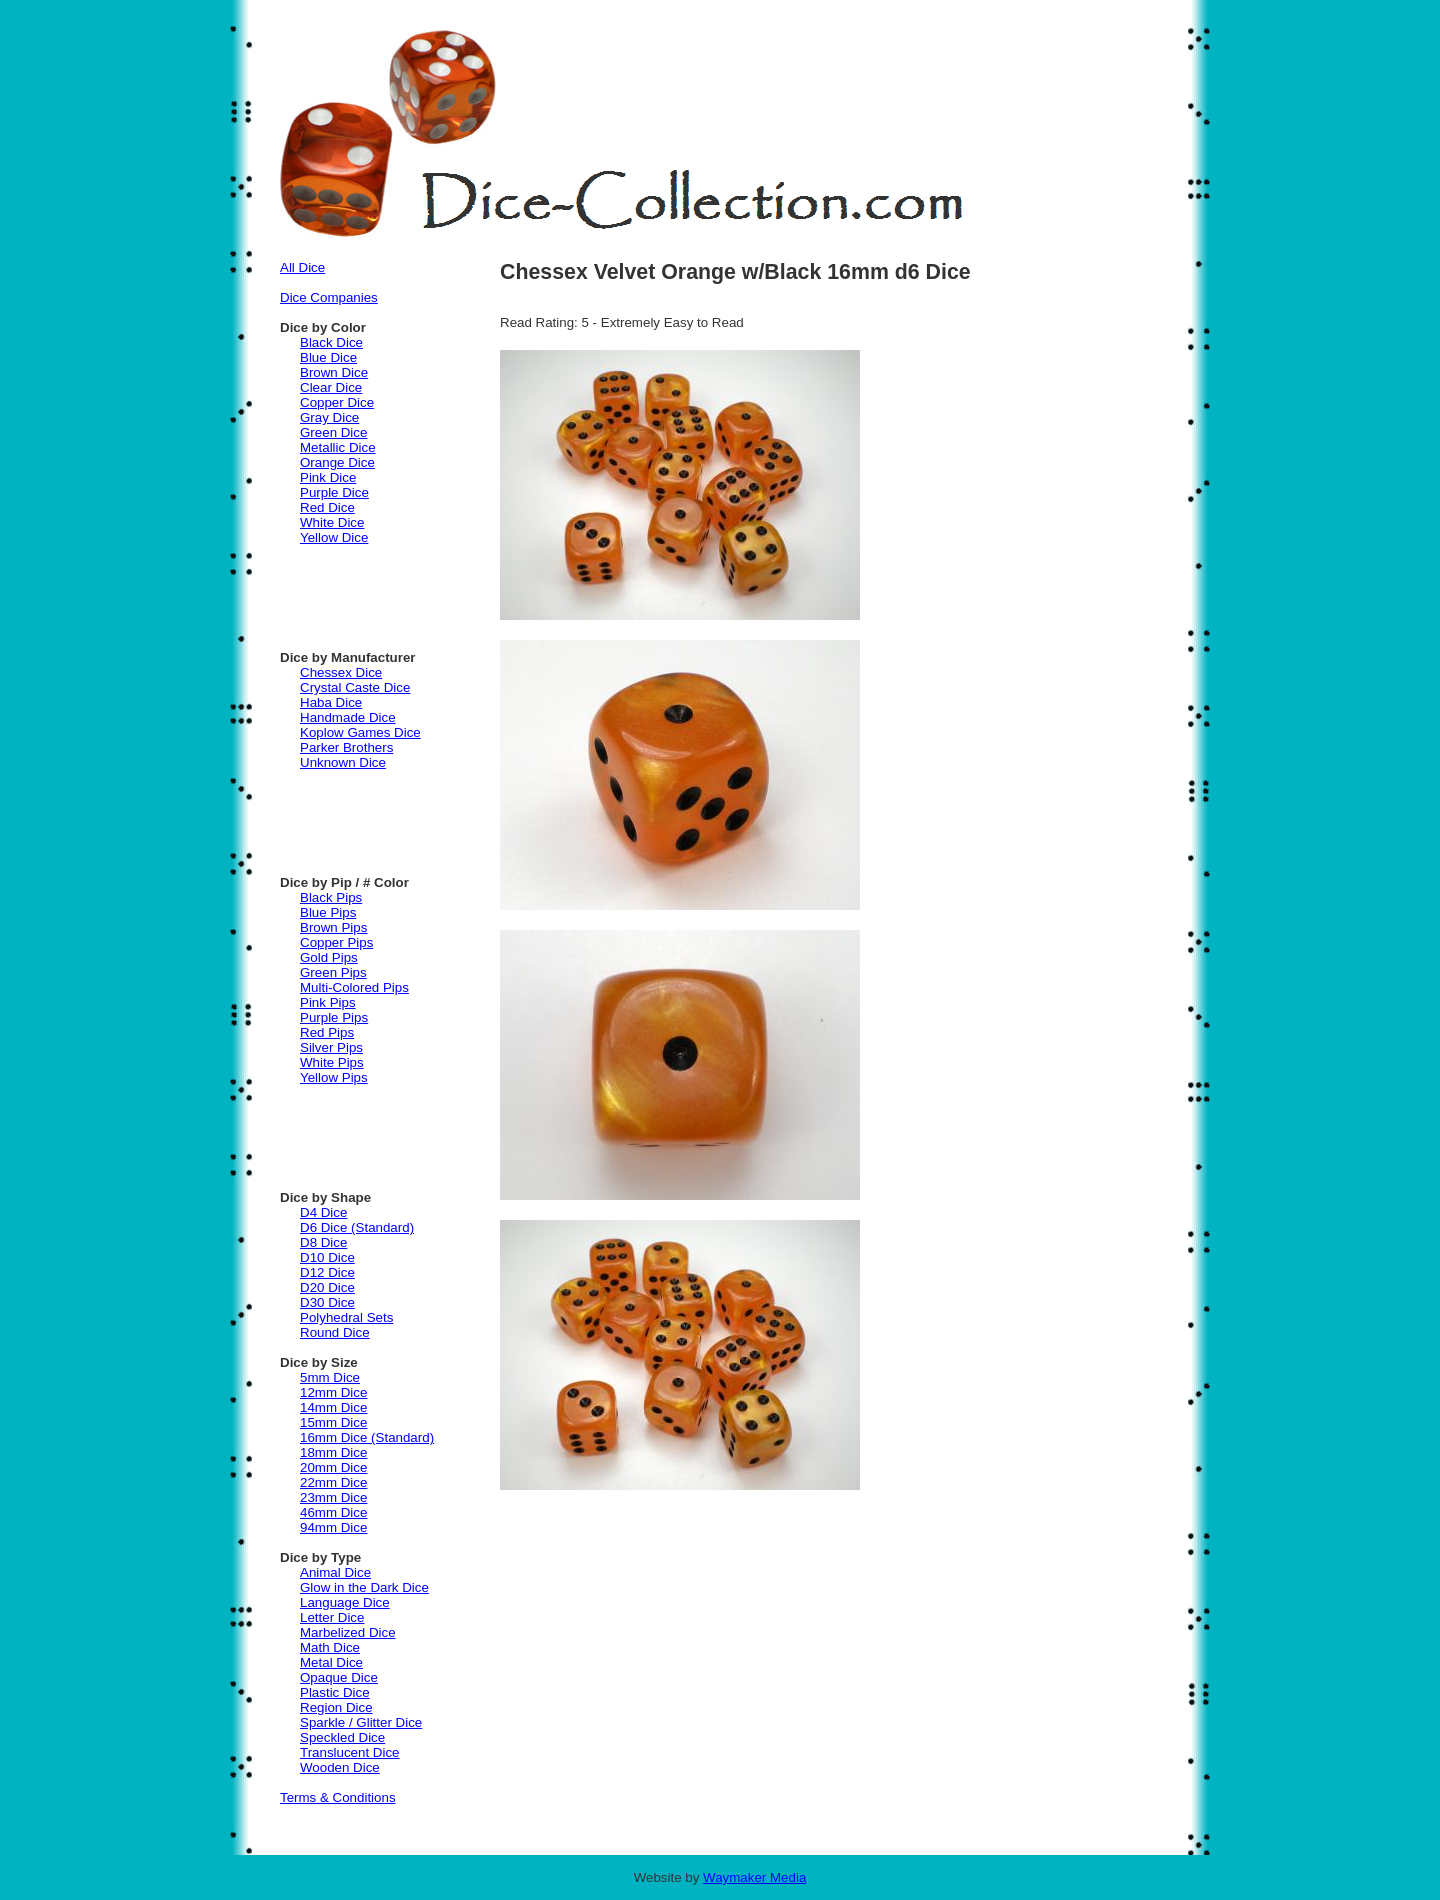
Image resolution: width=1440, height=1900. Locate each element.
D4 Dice (323, 1212)
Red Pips (327, 1032)
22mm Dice (333, 1482)
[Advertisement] (400, 590)
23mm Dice (333, 1497)
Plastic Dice (335, 1692)
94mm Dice (333, 1527)
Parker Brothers (346, 747)
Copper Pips (336, 942)
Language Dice (345, 1602)
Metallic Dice (338, 447)
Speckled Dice (342, 1737)
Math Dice (330, 1647)
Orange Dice (337, 462)
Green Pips (333, 972)
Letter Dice (332, 1617)
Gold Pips (329, 957)
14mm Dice (333, 1407)
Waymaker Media (754, 1877)
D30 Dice (327, 1302)
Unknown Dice (343, 762)
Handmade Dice (348, 717)
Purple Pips (334, 1017)
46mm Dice (333, 1512)
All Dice (302, 267)
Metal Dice (331, 1662)
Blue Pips (328, 912)
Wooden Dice (340, 1767)
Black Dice (331, 342)
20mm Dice (333, 1467)
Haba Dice (331, 702)
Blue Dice (328, 357)
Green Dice (333, 432)
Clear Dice (331, 387)
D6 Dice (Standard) (357, 1227)
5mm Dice (330, 1377)
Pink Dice (328, 477)
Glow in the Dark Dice (364, 1587)
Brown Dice (334, 372)
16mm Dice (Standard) (367, 1437)
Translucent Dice (350, 1752)
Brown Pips (333, 927)
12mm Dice (333, 1392)
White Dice (332, 522)
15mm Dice (333, 1422)
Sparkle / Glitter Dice (361, 1722)
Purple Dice (334, 492)
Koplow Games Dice (360, 732)
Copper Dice (337, 402)
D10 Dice (327, 1257)
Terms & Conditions (338, 1797)
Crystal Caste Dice (355, 687)
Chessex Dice (341, 672)
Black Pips (331, 897)
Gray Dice (329, 417)
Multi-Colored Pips (354, 987)
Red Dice (327, 507)
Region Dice (336, 1707)
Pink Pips (328, 1002)
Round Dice (335, 1332)
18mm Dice (333, 1452)
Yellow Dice (334, 537)
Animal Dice (335, 1572)
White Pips (332, 1062)
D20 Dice (327, 1287)
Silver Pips (331, 1047)
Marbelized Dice (348, 1632)
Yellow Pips (334, 1077)
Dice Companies (329, 297)
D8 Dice (323, 1242)
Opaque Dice (339, 1677)
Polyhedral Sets (346, 1317)
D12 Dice (327, 1272)
